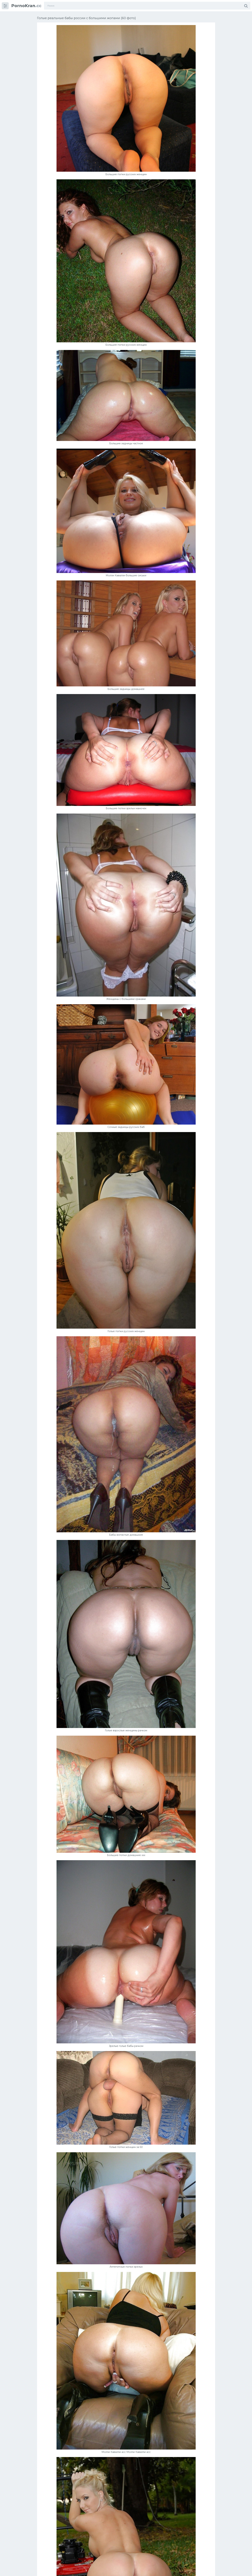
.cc (26, 5)
